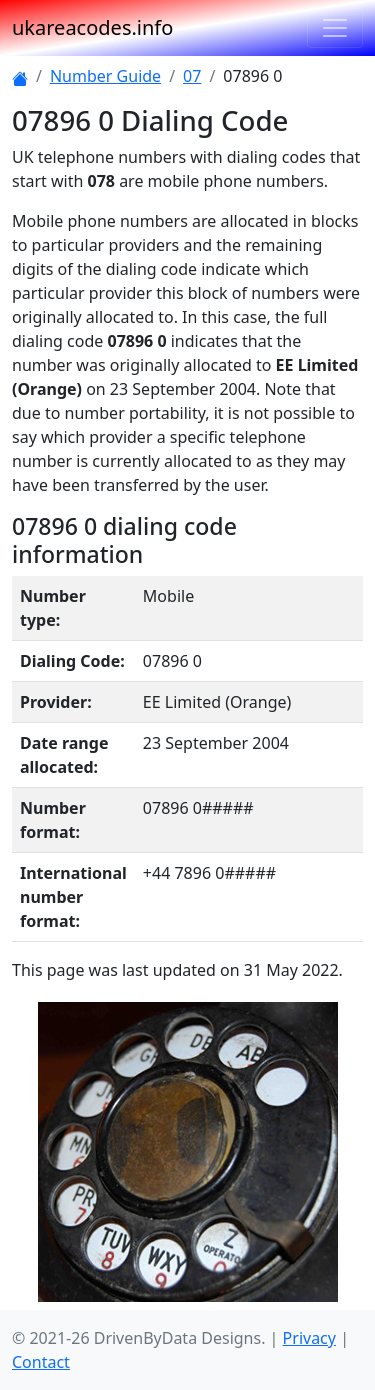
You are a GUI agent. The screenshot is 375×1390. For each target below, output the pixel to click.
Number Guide (105, 76)
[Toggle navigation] (335, 28)
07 (192, 76)
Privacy (309, 1338)
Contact (41, 1362)
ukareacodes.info (92, 27)
